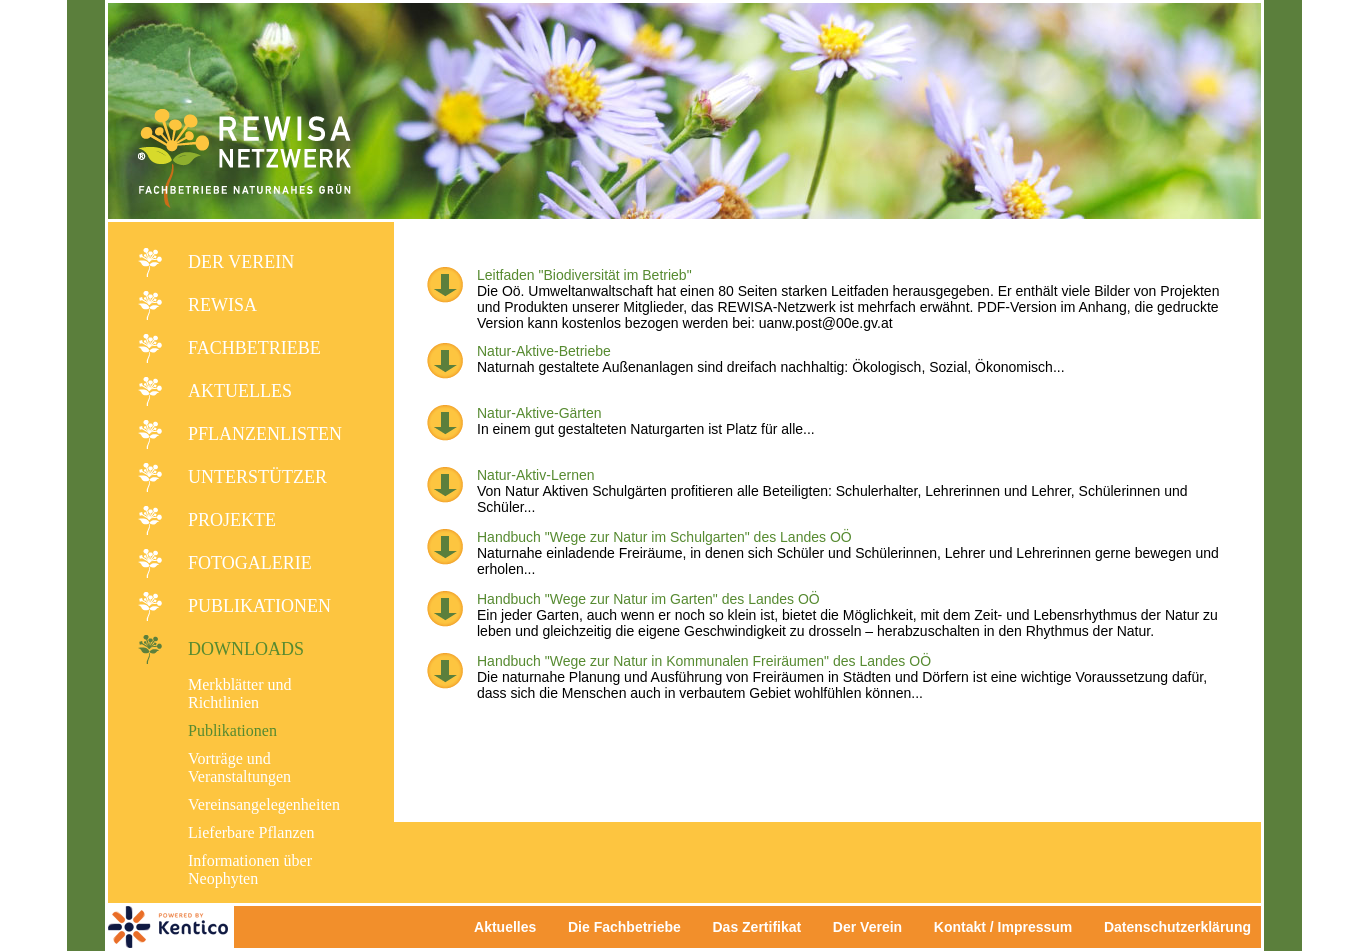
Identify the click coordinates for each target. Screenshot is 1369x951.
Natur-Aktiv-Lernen (536, 475)
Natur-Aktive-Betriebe (544, 351)
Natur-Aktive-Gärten (539, 413)
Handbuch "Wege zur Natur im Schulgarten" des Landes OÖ (664, 537)
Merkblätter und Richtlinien (240, 693)
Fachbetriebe (254, 348)
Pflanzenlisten (265, 434)
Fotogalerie (250, 563)
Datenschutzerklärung (1177, 927)
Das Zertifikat (756, 927)
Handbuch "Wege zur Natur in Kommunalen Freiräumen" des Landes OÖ (704, 661)
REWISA (222, 305)
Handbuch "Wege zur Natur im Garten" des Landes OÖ (648, 599)
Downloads (246, 649)
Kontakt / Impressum (1009, 927)
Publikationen (259, 606)
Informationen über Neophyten (250, 869)
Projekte (232, 520)
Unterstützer (257, 477)
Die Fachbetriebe (624, 927)
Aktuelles (240, 391)
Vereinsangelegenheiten (264, 804)
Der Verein (241, 262)
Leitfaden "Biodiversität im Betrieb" (584, 275)
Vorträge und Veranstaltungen (239, 767)
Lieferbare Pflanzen (251, 832)
